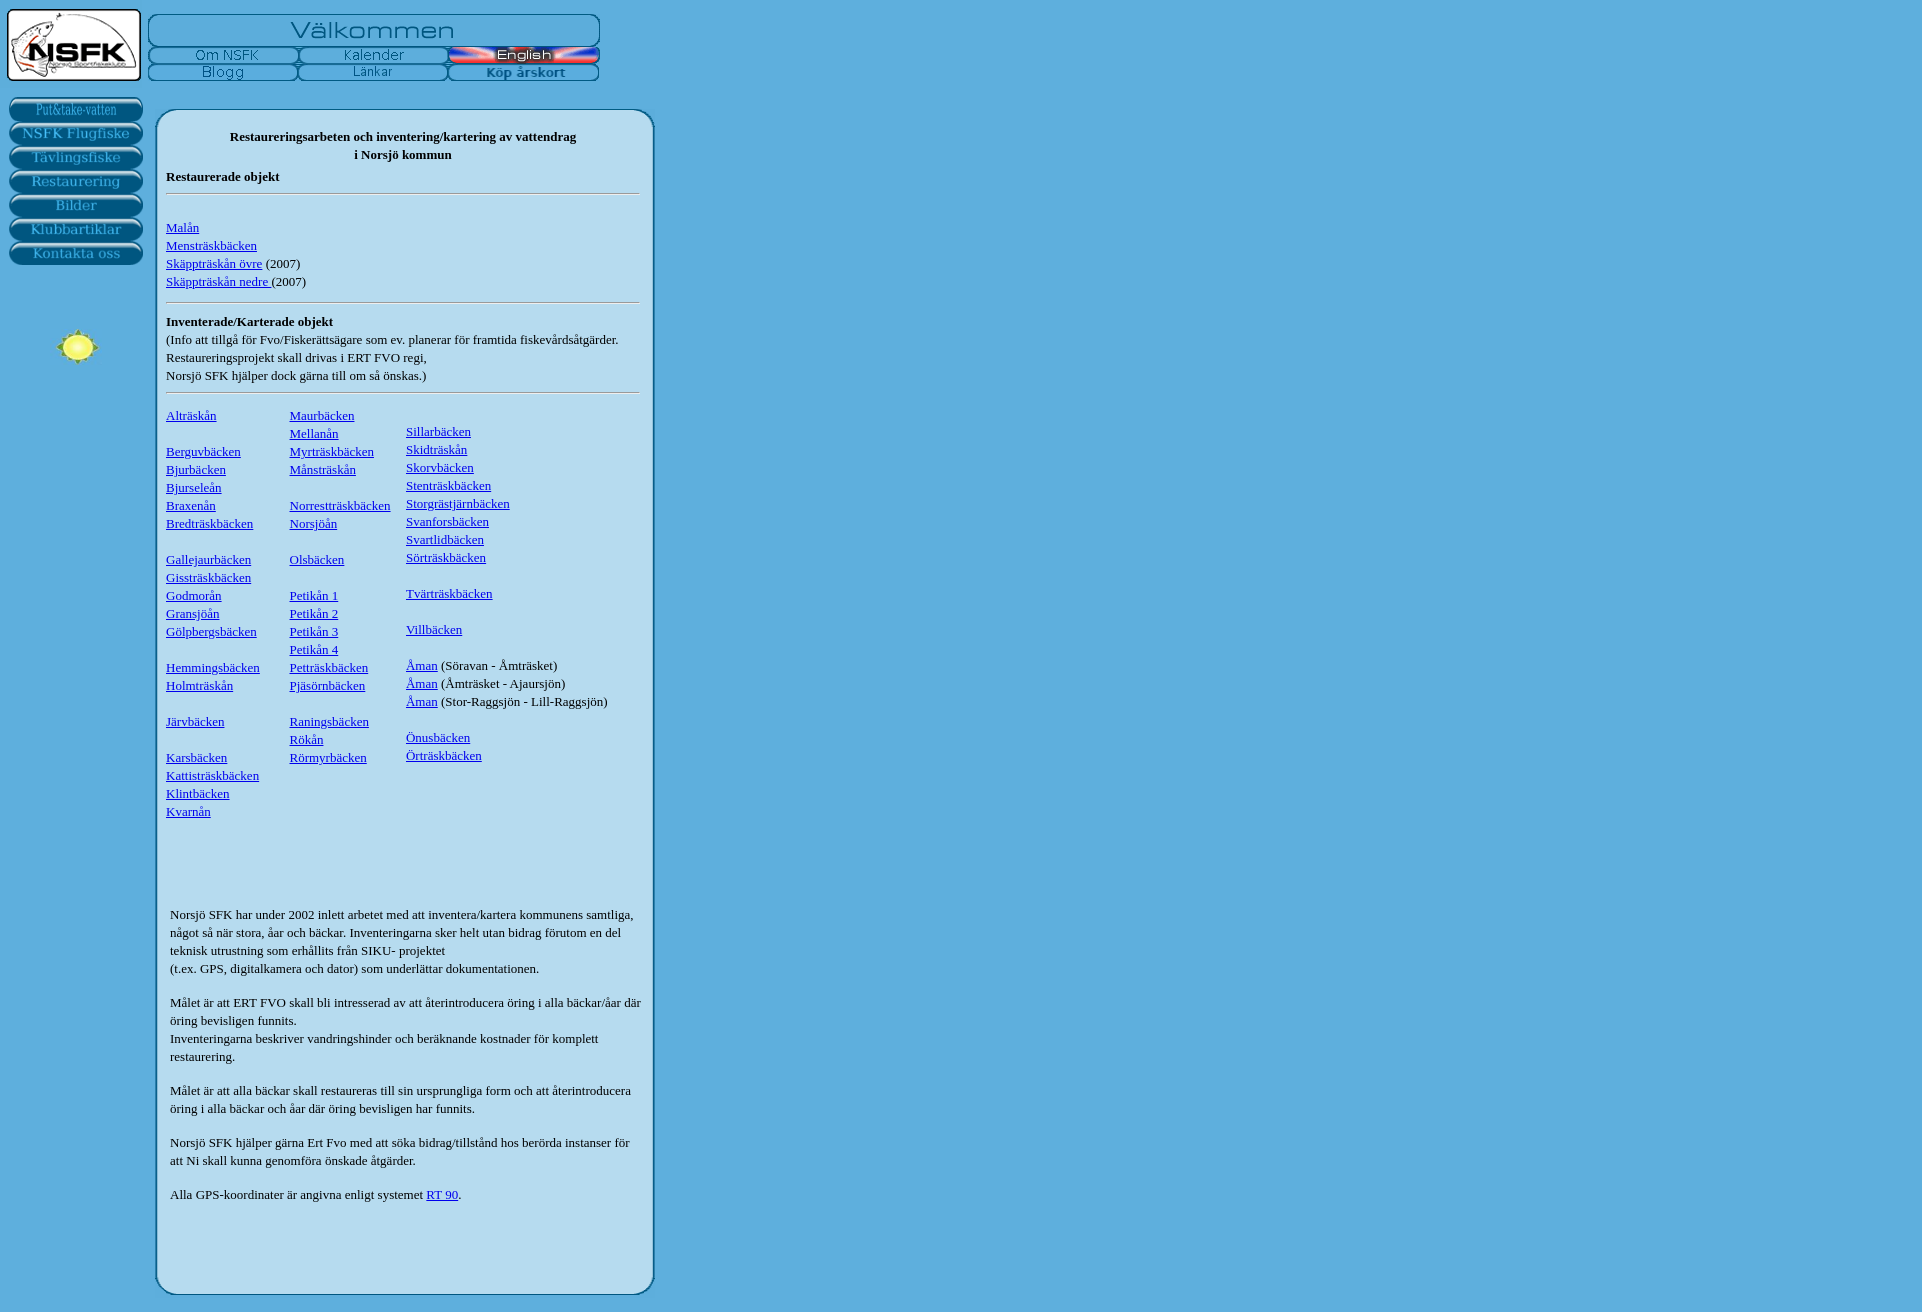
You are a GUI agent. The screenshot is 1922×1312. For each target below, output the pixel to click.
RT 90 (442, 1194)
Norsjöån (314, 523)
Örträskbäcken (444, 755)
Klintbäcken (198, 793)
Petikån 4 (314, 649)
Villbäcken (434, 629)
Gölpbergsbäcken (211, 631)
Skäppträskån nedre (218, 281)
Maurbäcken (322, 415)
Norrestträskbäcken (340, 505)
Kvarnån (188, 811)
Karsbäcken (196, 757)
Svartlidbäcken (445, 539)
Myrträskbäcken (332, 451)
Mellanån (314, 433)
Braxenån (191, 505)
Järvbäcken (195, 721)
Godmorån (194, 595)
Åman (422, 665)
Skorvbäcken (440, 467)
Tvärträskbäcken (449, 593)
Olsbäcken (317, 559)
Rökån (307, 739)
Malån (182, 227)
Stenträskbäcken (448, 485)
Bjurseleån (194, 487)
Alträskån (191, 415)
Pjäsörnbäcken (328, 685)
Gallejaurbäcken (208, 559)
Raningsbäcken (329, 721)
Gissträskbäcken (208, 577)
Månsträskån (323, 469)
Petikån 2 (314, 613)
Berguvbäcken (203, 451)
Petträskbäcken (329, 667)
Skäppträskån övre (214, 263)
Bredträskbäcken (209, 523)
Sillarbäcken (438, 431)
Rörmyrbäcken (328, 757)
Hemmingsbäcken (213, 667)
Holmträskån (199, 685)
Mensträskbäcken (211, 245)
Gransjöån (192, 613)
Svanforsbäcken (447, 521)
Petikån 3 (314, 631)
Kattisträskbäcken (212, 775)
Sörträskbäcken (446, 557)
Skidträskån (436, 449)
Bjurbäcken (196, 469)
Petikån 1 (314, 595)
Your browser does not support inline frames (74, 500)
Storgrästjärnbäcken (458, 503)
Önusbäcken (438, 737)
